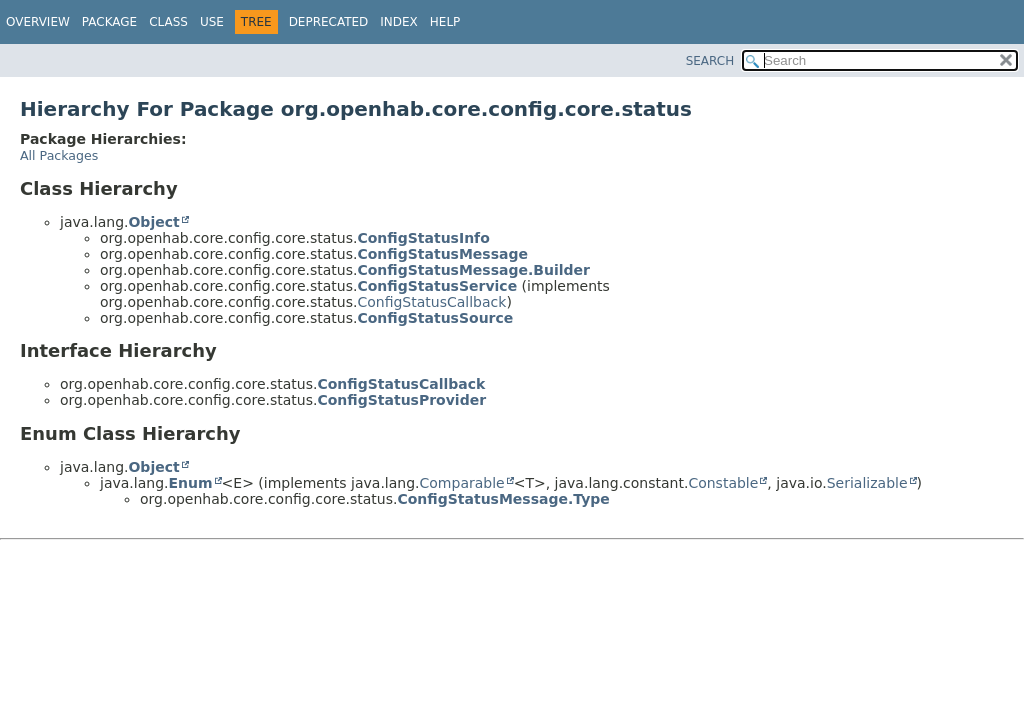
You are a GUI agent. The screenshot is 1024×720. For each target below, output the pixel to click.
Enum (190, 483)
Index (399, 22)
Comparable (462, 483)
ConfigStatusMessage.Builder (473, 270)
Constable (723, 483)
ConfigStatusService (437, 286)
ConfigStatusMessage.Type (503, 499)
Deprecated (329, 22)
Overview (38, 22)
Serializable (867, 483)
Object (153, 222)
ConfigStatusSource (435, 318)
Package (109, 22)
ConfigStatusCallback (431, 302)
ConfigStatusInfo (423, 238)
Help (445, 22)
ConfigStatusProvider (401, 400)
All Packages (59, 155)
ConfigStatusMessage (442, 254)
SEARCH (710, 61)
